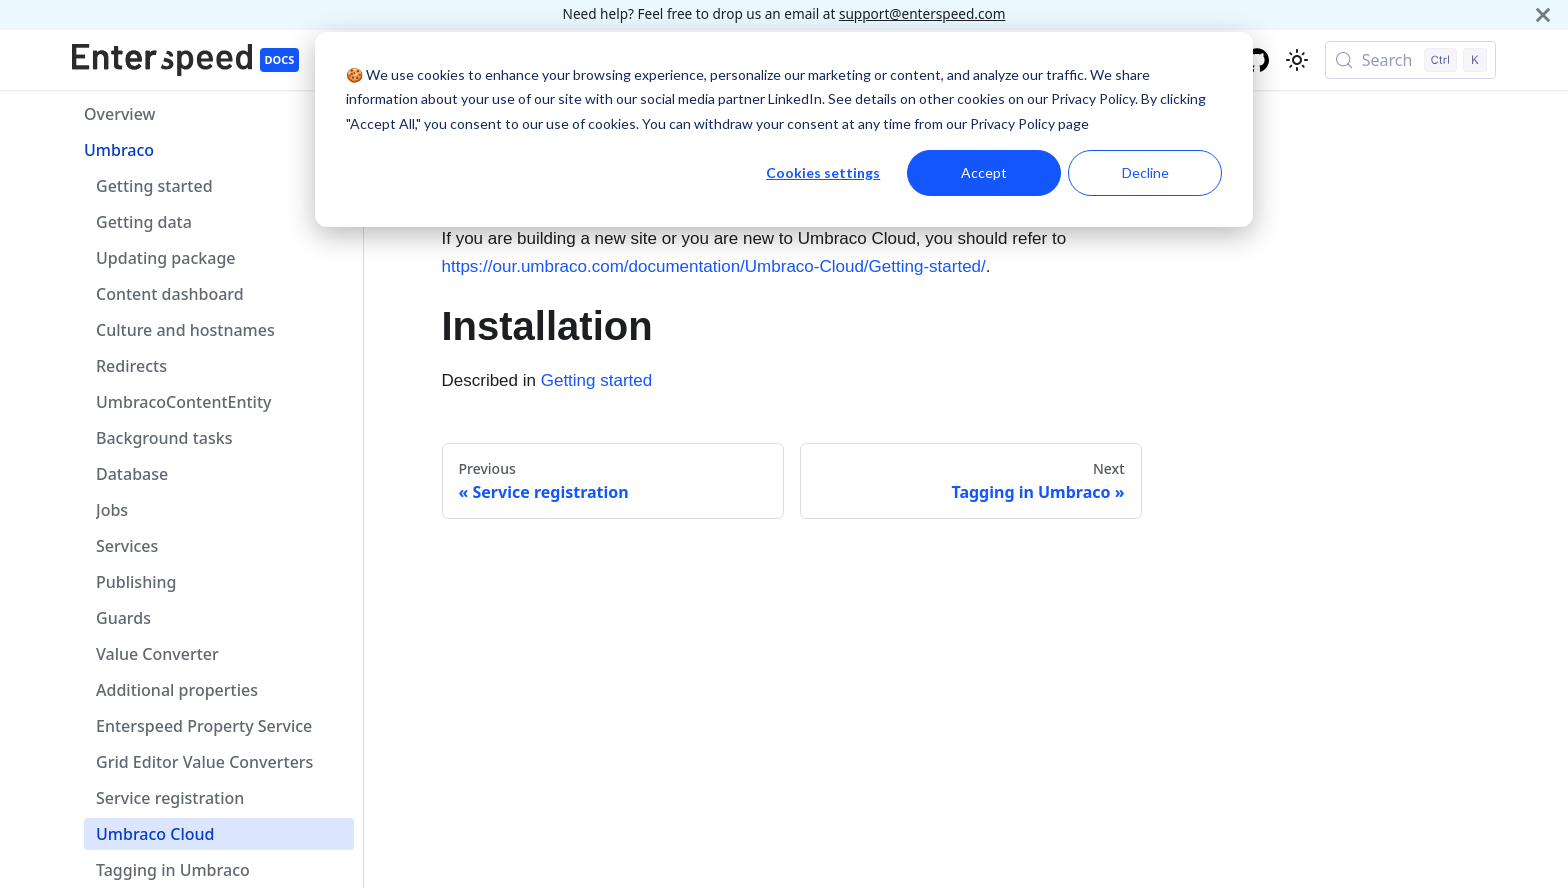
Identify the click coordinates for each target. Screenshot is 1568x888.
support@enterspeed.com (922, 13)
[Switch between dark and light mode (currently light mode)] (1297, 60)
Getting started (597, 380)
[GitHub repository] (1257, 60)
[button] (213, 150)
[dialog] (784, 129)
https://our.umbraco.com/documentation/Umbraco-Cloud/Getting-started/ (714, 266)
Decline (1145, 172)
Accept (984, 172)
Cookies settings (823, 172)
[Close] (1543, 14)
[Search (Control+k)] (1410, 60)
